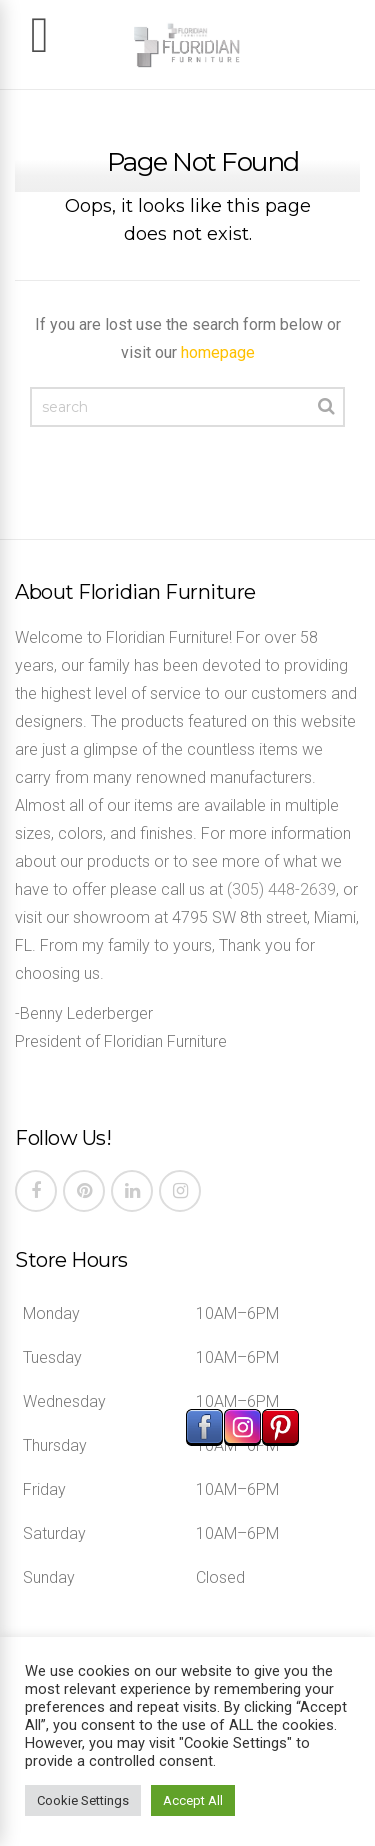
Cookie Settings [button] (83, 1800)
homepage (218, 352)
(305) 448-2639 (281, 889)
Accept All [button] (193, 1800)
